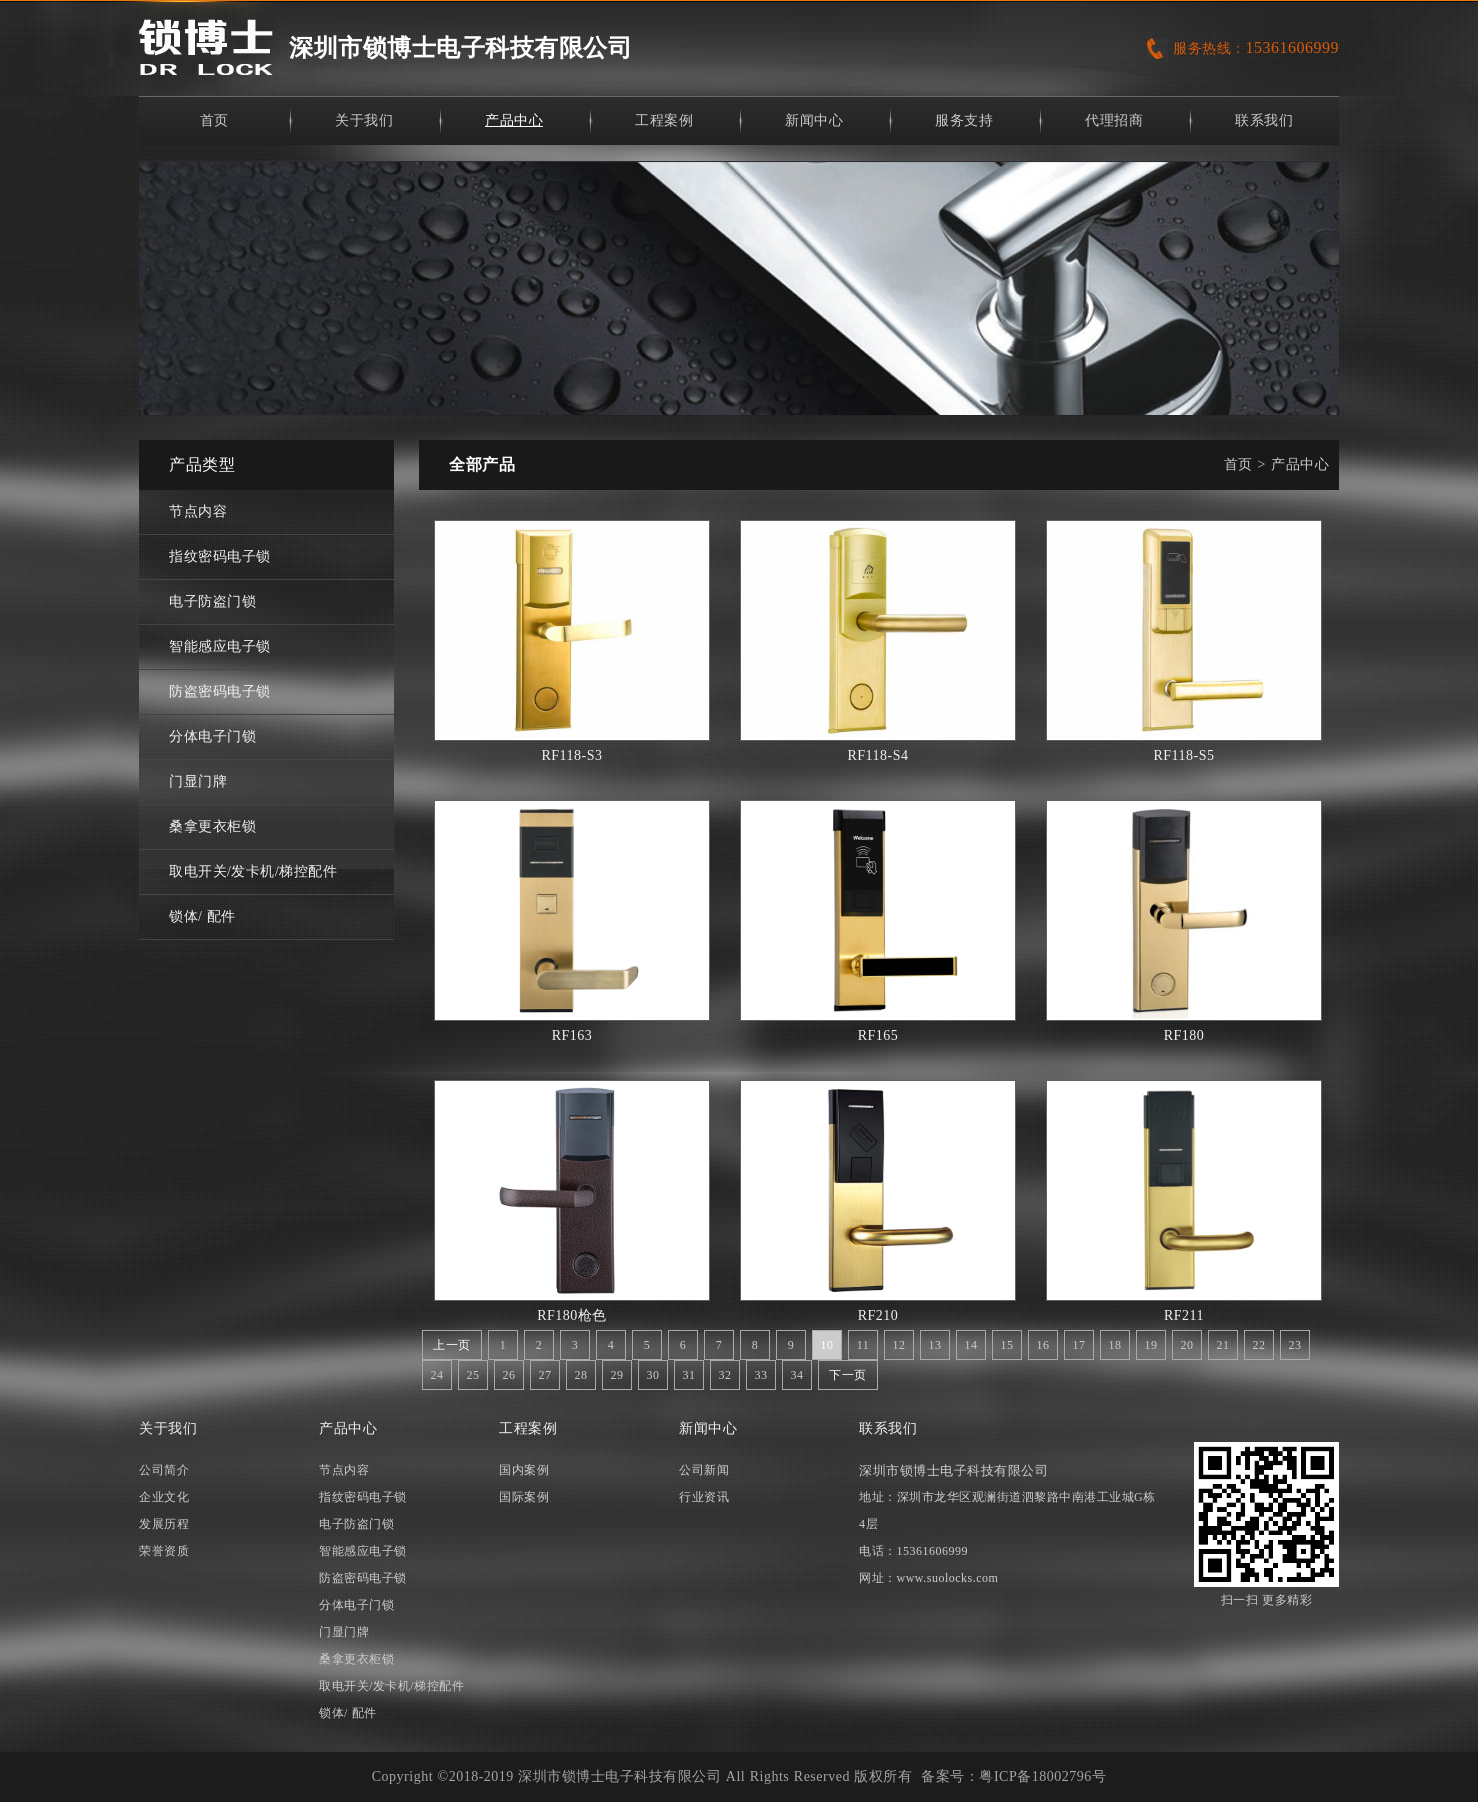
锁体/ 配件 (202, 916)
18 (1115, 1345)
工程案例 (664, 120)
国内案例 (524, 1470)
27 (545, 1375)
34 (797, 1375)
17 (1079, 1345)
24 (437, 1375)
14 (971, 1345)
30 (653, 1375)
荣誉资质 (164, 1551)
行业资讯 (704, 1497)
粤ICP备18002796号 (1042, 1776)
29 (617, 1375)
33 (761, 1375)
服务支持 (964, 120)
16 (1043, 1345)
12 (899, 1345)
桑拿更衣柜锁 (212, 826)
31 (689, 1375)
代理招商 (1114, 120)
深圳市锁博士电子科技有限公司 (460, 48)
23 (1295, 1345)
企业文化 (164, 1497)
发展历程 (164, 1524)
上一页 (452, 1345)
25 (473, 1375)
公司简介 (164, 1470)
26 (509, 1375)
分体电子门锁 (212, 736)
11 (863, 1345)
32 (725, 1375)
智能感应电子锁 (220, 646)
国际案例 (524, 1497)
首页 (214, 120)
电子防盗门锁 (212, 601)
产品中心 (514, 120)
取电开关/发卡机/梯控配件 (253, 871)
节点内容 (198, 511)
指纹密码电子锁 (220, 556)
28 (581, 1375)
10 (827, 1345)
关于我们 (364, 120)
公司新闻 (704, 1470)
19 (1151, 1345)
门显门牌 (198, 781)
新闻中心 (814, 120)
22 (1259, 1345)
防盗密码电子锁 (220, 691)
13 (935, 1345)
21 (1223, 1345)
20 (1187, 1345)
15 (1007, 1345)
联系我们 (1264, 120)
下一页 (848, 1375)
